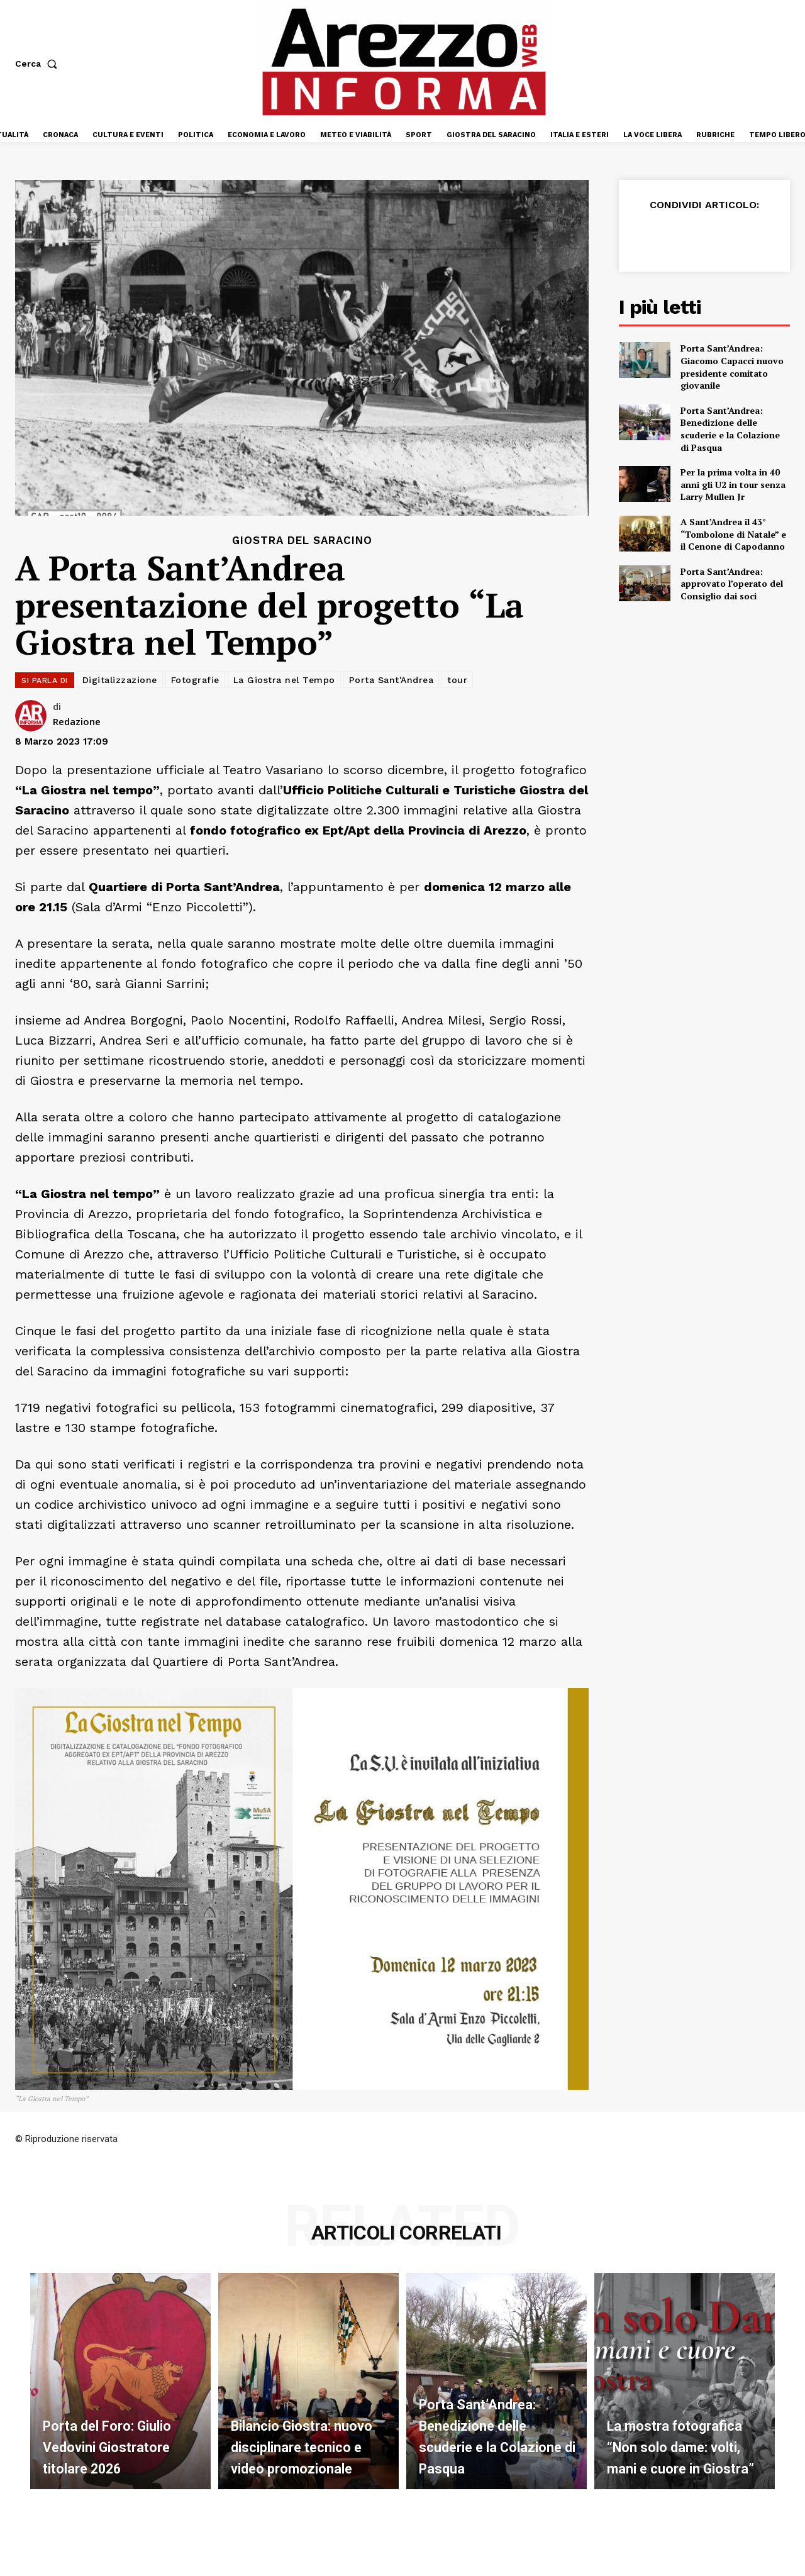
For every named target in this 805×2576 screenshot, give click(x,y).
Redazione (77, 721)
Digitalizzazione (119, 680)
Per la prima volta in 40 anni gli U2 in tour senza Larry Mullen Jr (733, 484)
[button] (38, 63)
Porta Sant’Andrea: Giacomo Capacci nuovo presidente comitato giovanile (732, 366)
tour (457, 680)
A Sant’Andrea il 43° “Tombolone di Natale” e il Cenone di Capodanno (733, 534)
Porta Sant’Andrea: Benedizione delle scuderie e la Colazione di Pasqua (730, 428)
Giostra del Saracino (302, 540)
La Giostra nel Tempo (284, 680)
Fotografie (195, 680)
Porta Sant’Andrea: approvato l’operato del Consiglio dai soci (731, 583)
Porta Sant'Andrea (391, 680)
